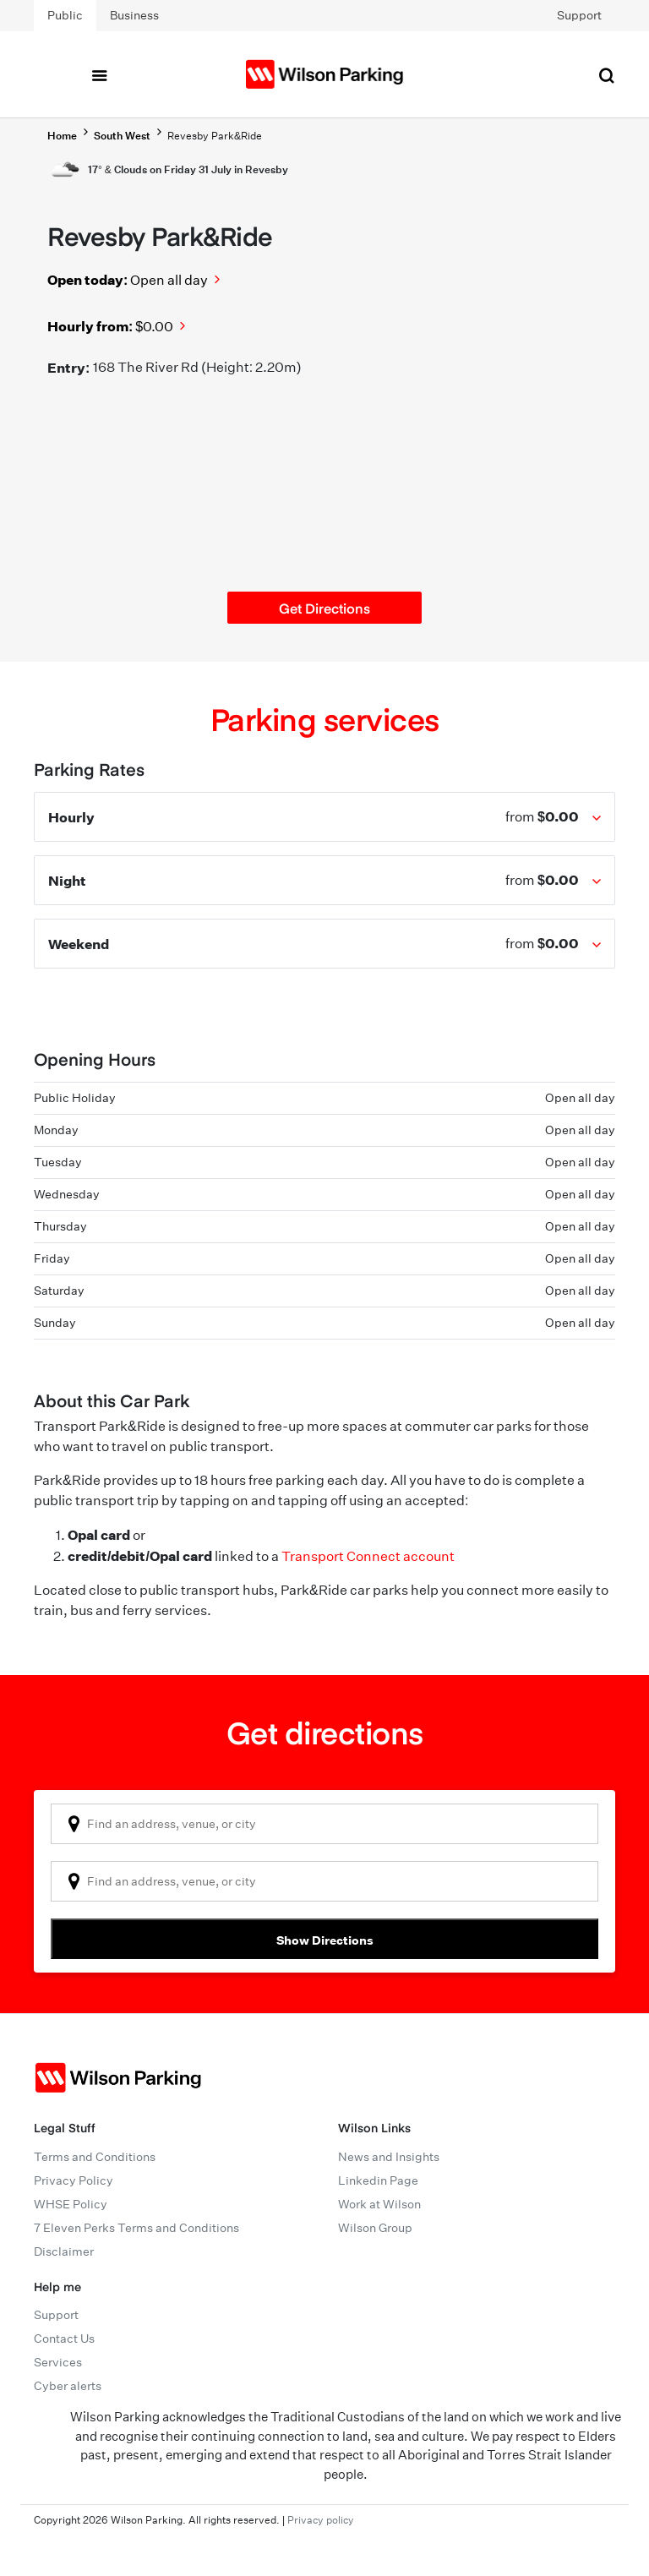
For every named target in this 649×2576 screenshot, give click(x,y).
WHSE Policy (70, 2204)
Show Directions (325, 1940)
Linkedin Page (378, 2180)
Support (579, 15)
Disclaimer (64, 2251)
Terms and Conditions (94, 2157)
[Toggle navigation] (99, 74)
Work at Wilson (379, 2204)
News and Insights (388, 2157)
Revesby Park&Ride (214, 135)
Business (134, 15)
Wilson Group (375, 2228)
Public (65, 15)
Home (62, 135)
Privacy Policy (73, 2180)
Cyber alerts (67, 2386)
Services (58, 2362)
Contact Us (64, 2338)
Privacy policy (320, 2519)
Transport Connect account (368, 1556)
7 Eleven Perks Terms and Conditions (136, 2228)
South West (122, 135)
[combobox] (324, 1824)
